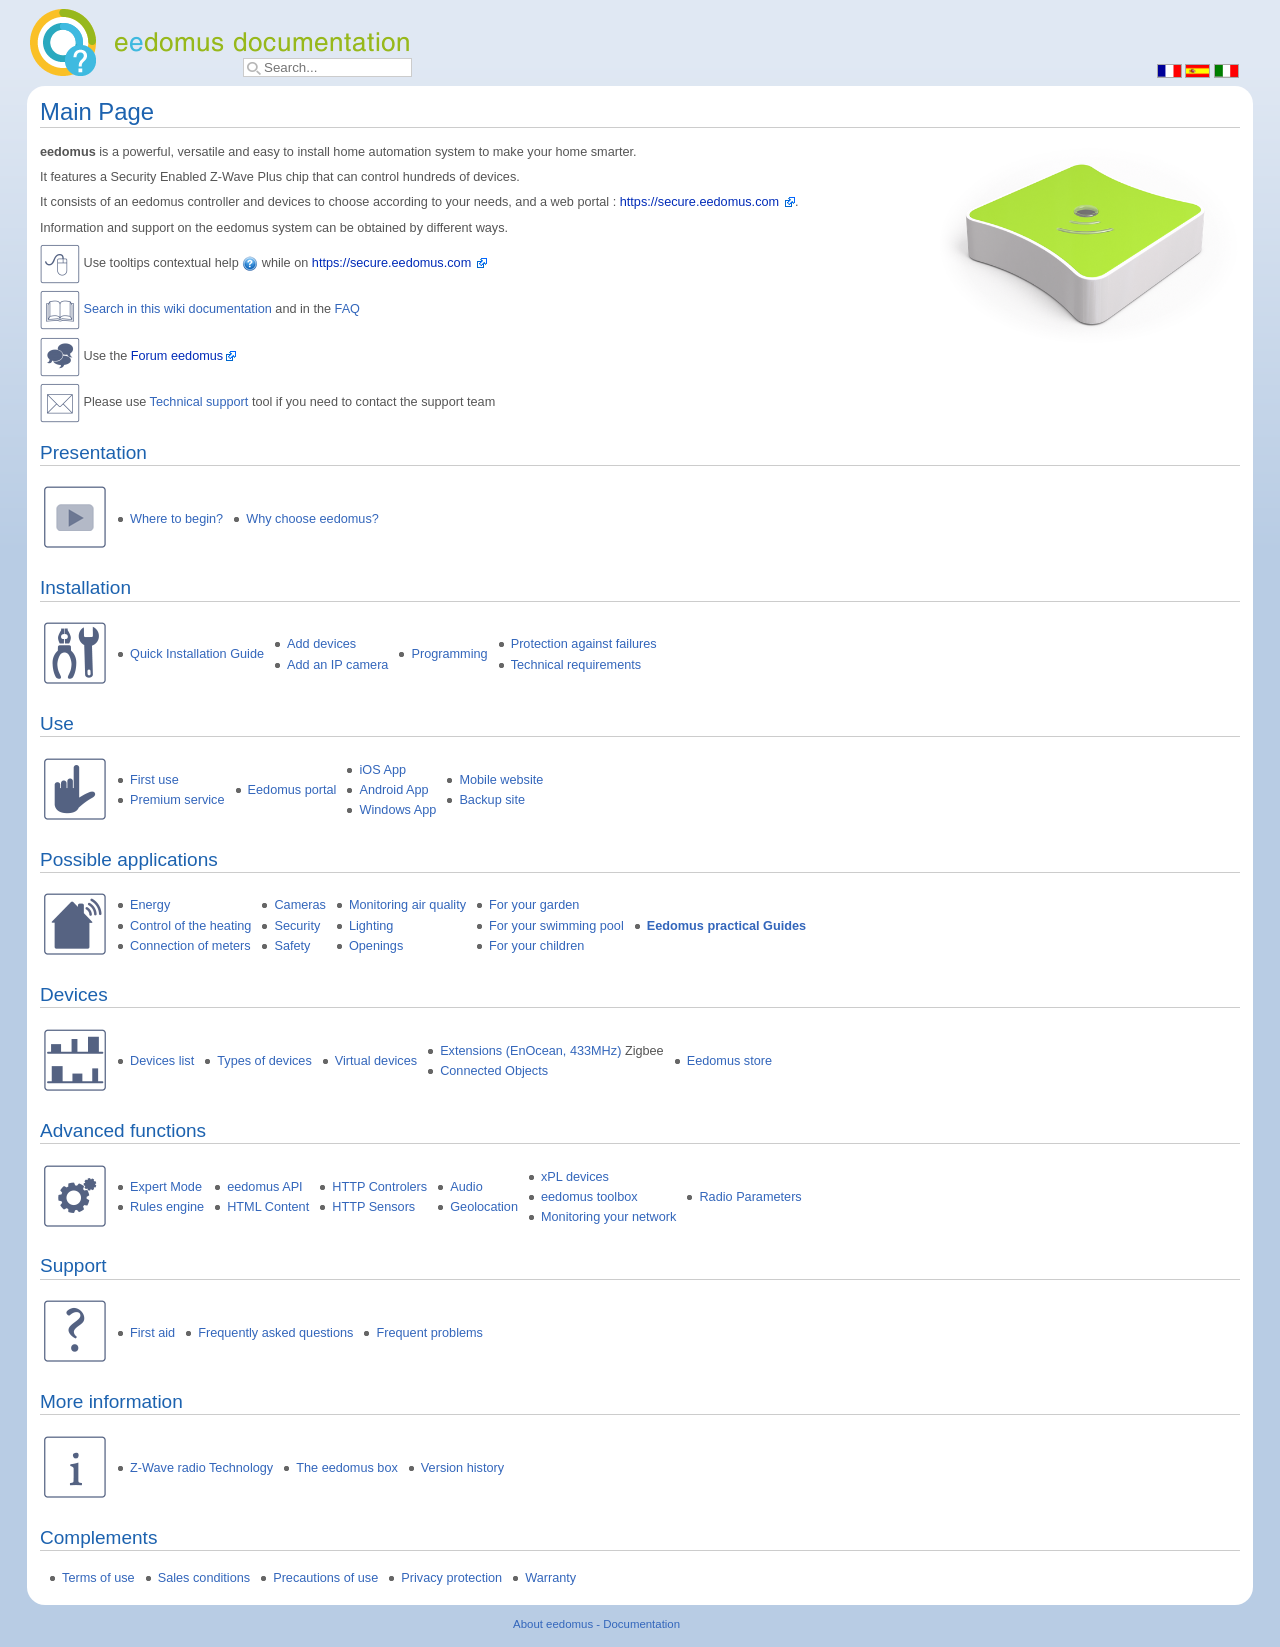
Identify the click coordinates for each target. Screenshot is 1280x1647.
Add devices (321, 644)
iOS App (382, 770)
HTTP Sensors (373, 1207)
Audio (466, 1187)
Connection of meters (190, 946)
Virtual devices (376, 1061)
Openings (376, 946)
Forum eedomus (177, 356)
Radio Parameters (750, 1197)
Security (297, 926)
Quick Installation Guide (197, 654)
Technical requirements (576, 665)
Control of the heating (190, 926)
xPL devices (575, 1177)
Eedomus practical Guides (726, 926)
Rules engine (167, 1207)
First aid (152, 1333)
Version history (462, 1468)
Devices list (162, 1061)
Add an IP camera (337, 665)
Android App (393, 790)
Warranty (550, 1578)
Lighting (371, 926)
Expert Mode (166, 1187)
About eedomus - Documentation (596, 1624)
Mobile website (501, 780)
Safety (292, 946)
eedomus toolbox (589, 1197)
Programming (449, 654)
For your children (536, 946)
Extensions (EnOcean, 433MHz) (530, 1051)
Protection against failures (584, 644)
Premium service (177, 800)
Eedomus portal (292, 790)
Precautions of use (325, 1578)
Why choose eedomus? (312, 519)
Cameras (299, 905)
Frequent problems (429, 1333)
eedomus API (264, 1187)
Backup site (492, 800)
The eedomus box (347, 1468)
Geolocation (484, 1207)
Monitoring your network (608, 1217)
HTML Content (268, 1207)
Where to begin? (176, 519)
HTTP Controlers (379, 1187)
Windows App (397, 810)
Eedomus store (729, 1061)
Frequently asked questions (275, 1333)
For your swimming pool (556, 926)
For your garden (534, 905)
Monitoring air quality (407, 905)
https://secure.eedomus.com (699, 202)
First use (154, 780)
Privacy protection (451, 1578)
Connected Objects (494, 1071)
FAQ (347, 310)
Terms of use (98, 1578)
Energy (150, 905)
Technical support (199, 402)
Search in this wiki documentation (178, 310)
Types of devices (264, 1061)
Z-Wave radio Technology (201, 1468)
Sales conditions (204, 1578)
